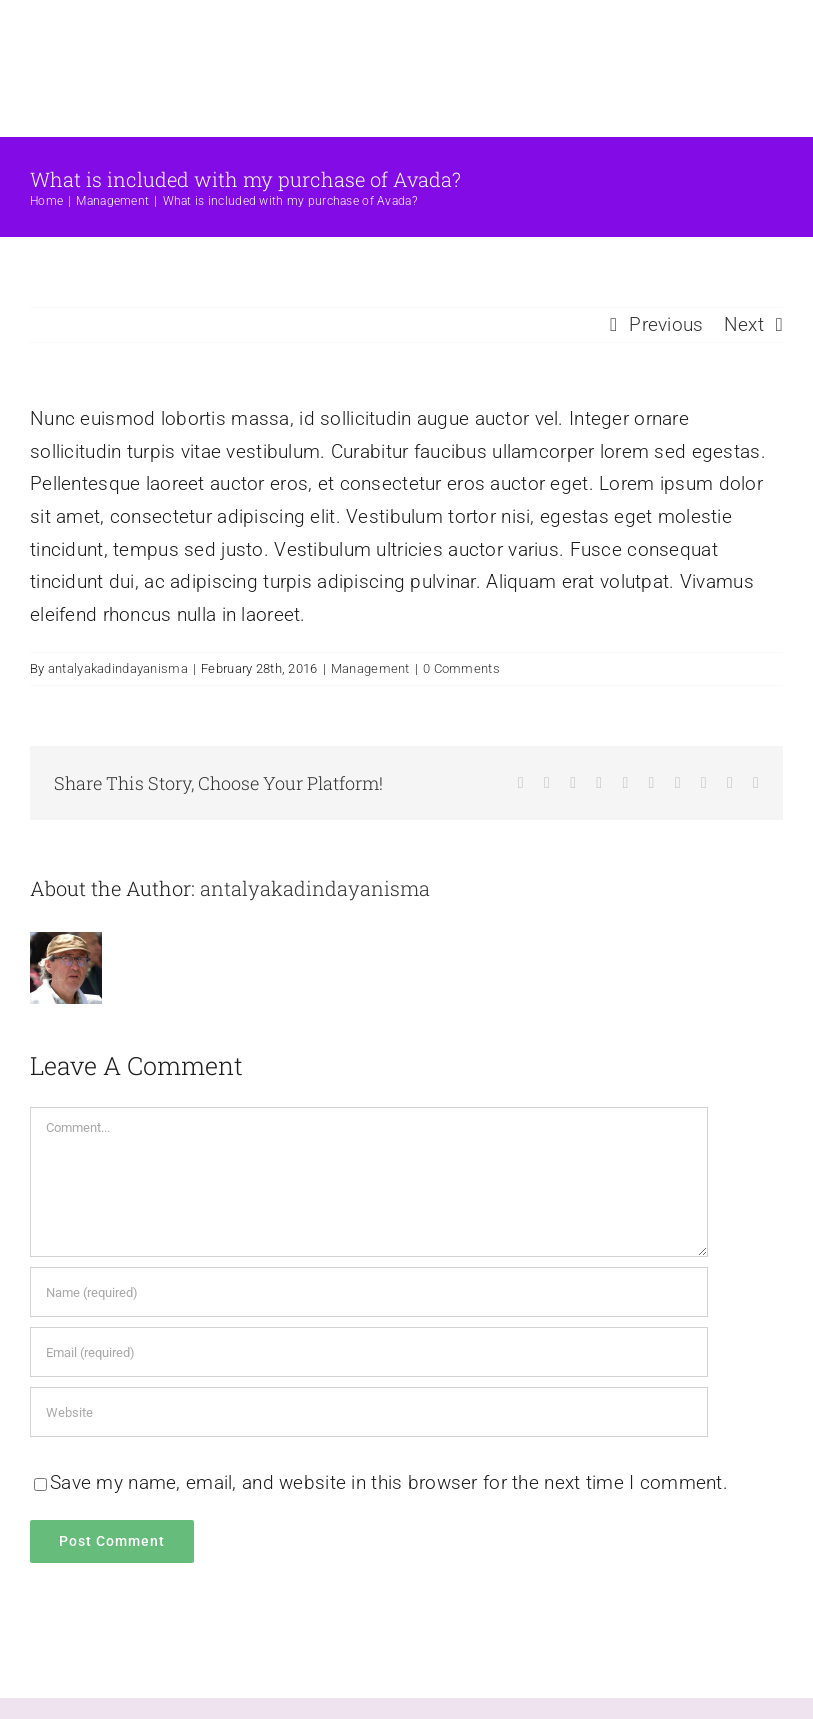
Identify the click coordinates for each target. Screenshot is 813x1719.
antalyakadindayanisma (118, 668)
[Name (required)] (369, 1292)
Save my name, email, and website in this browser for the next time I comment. (389, 1482)
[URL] (369, 1412)
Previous (666, 324)
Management (370, 668)
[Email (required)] (369, 1352)
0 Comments (461, 668)
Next (744, 324)
